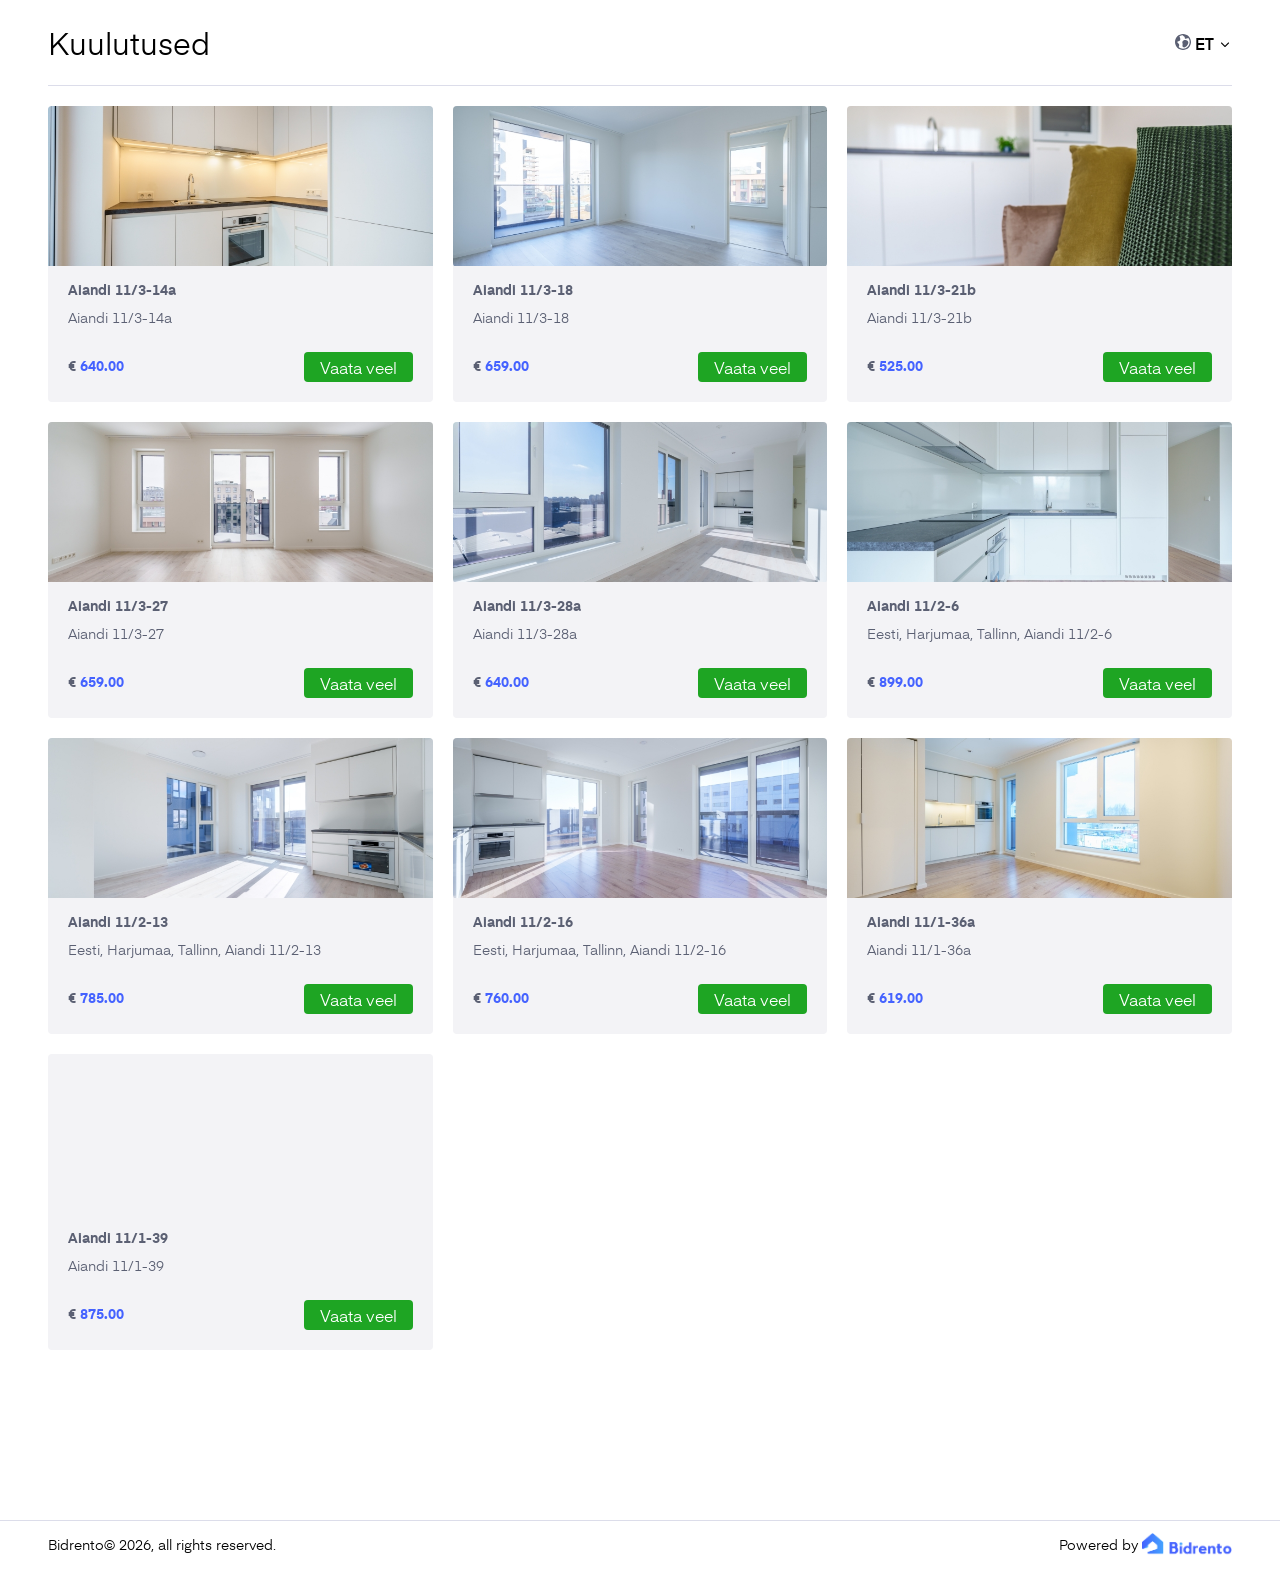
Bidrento (76, 1544)
